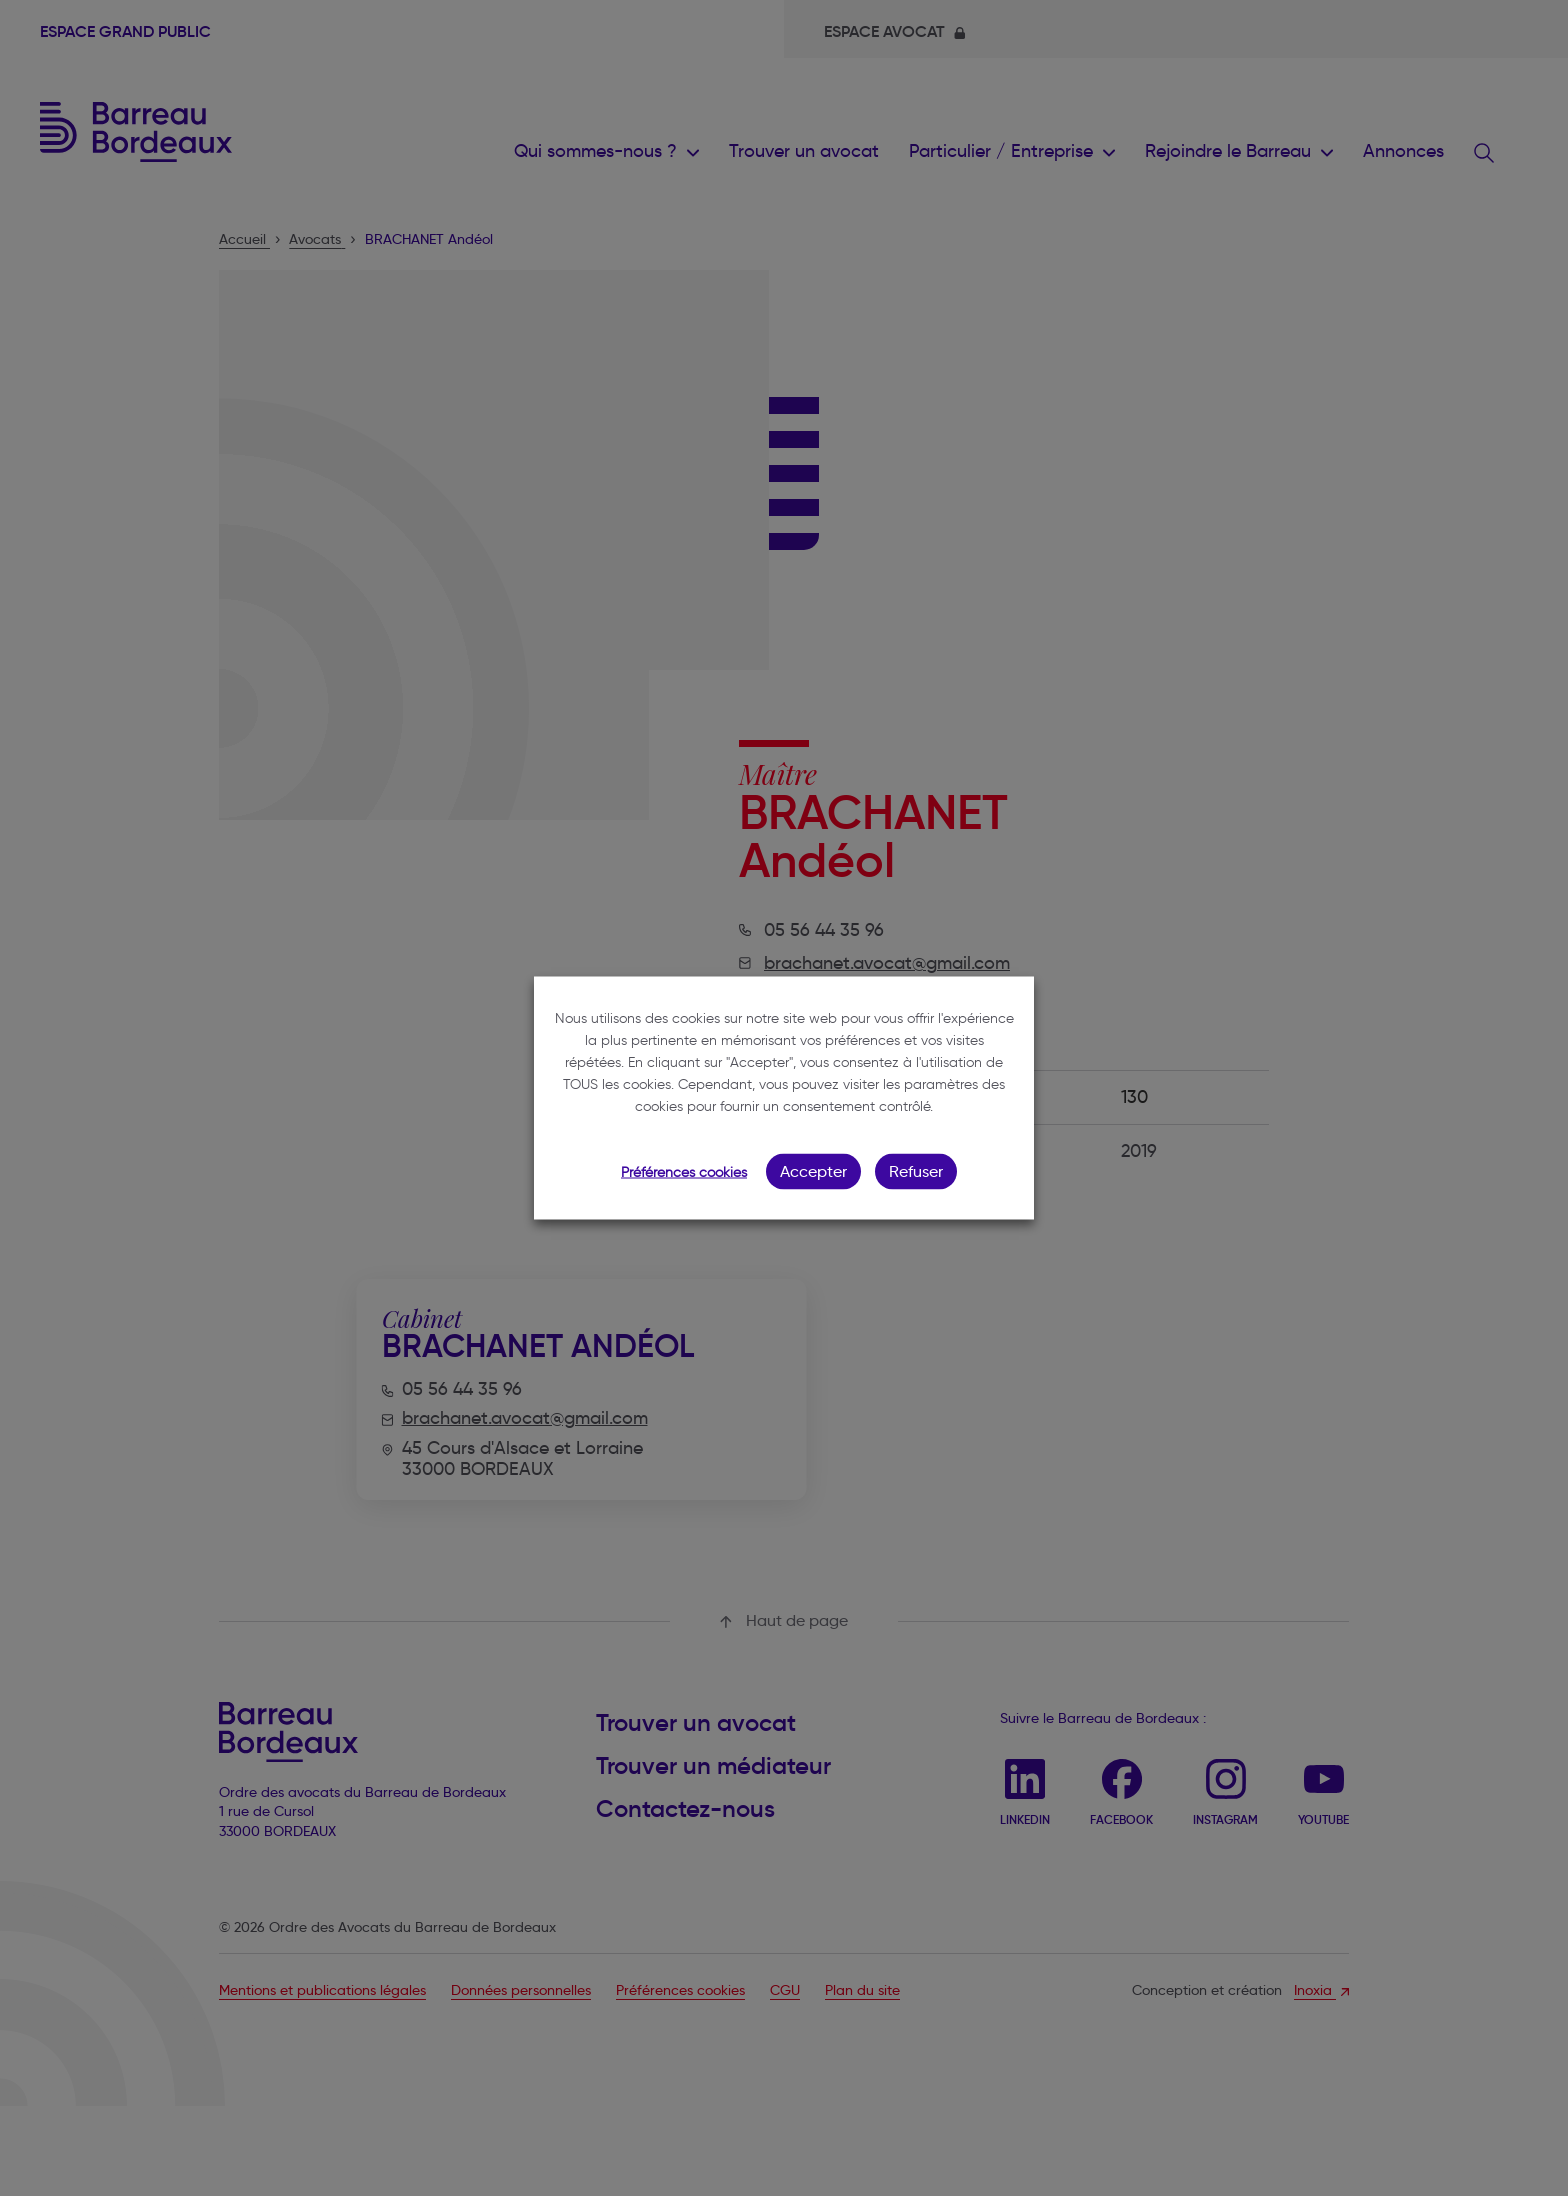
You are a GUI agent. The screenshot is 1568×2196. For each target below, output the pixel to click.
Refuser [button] (916, 1171)
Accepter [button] (813, 1171)
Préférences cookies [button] (684, 1172)
